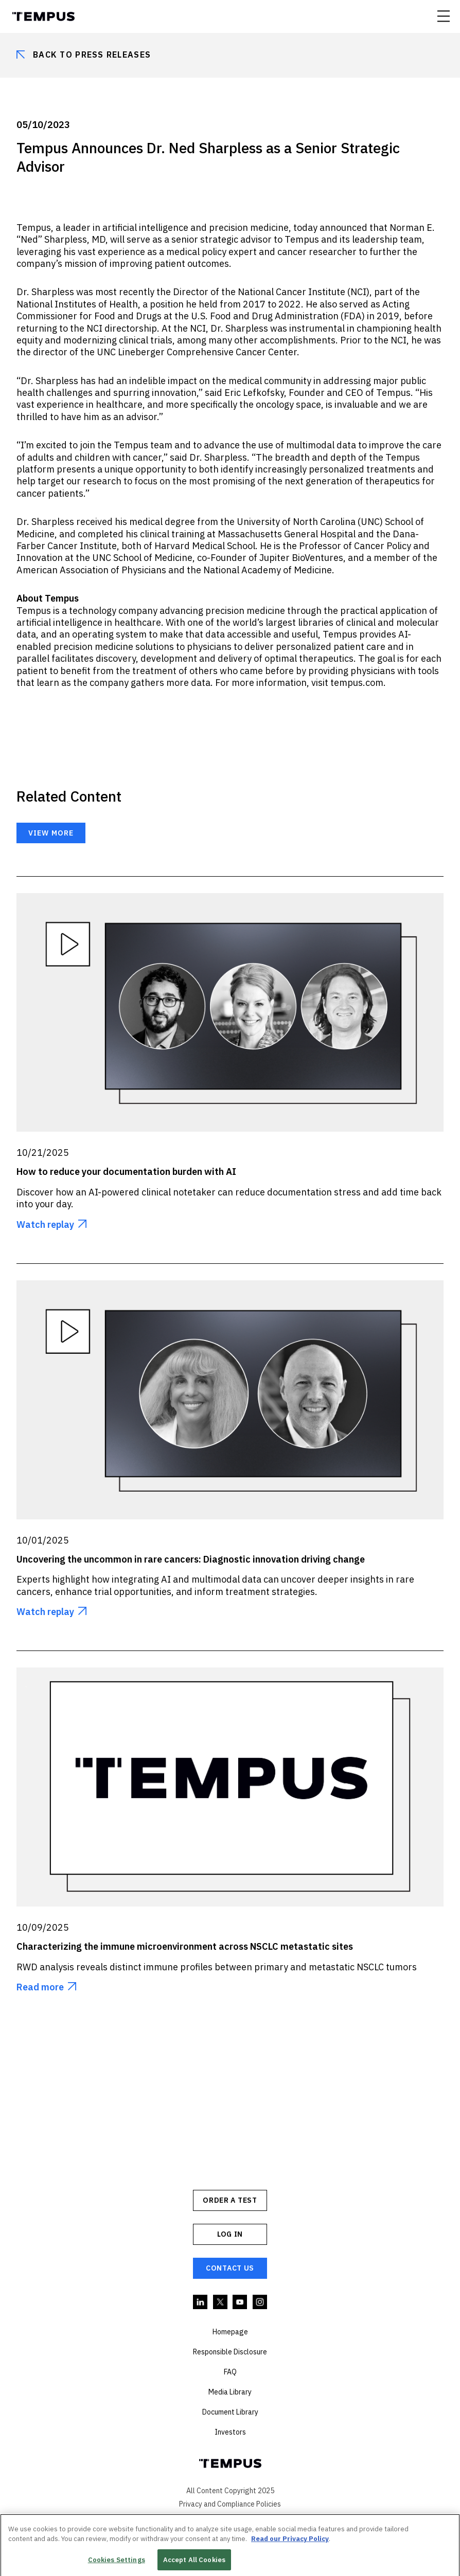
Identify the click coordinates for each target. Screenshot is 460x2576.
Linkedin (200, 2302)
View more (51, 833)
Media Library (230, 2392)
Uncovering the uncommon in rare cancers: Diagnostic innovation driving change (190, 1559)
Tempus (43, 16)
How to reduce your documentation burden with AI (126, 1171)
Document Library (230, 2412)
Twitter (221, 2302)
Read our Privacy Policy (290, 2541)
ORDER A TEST (230, 2200)
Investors (230, 2432)
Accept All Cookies (194, 2562)
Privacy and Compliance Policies (230, 2504)
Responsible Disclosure (230, 2351)
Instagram (260, 2302)
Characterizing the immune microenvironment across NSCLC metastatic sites (184, 1946)
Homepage (230, 2331)
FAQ (230, 2372)
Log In (230, 2234)
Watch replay (45, 1224)
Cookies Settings (116, 2562)
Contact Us (230, 2268)
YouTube (240, 2302)
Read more (40, 1987)
